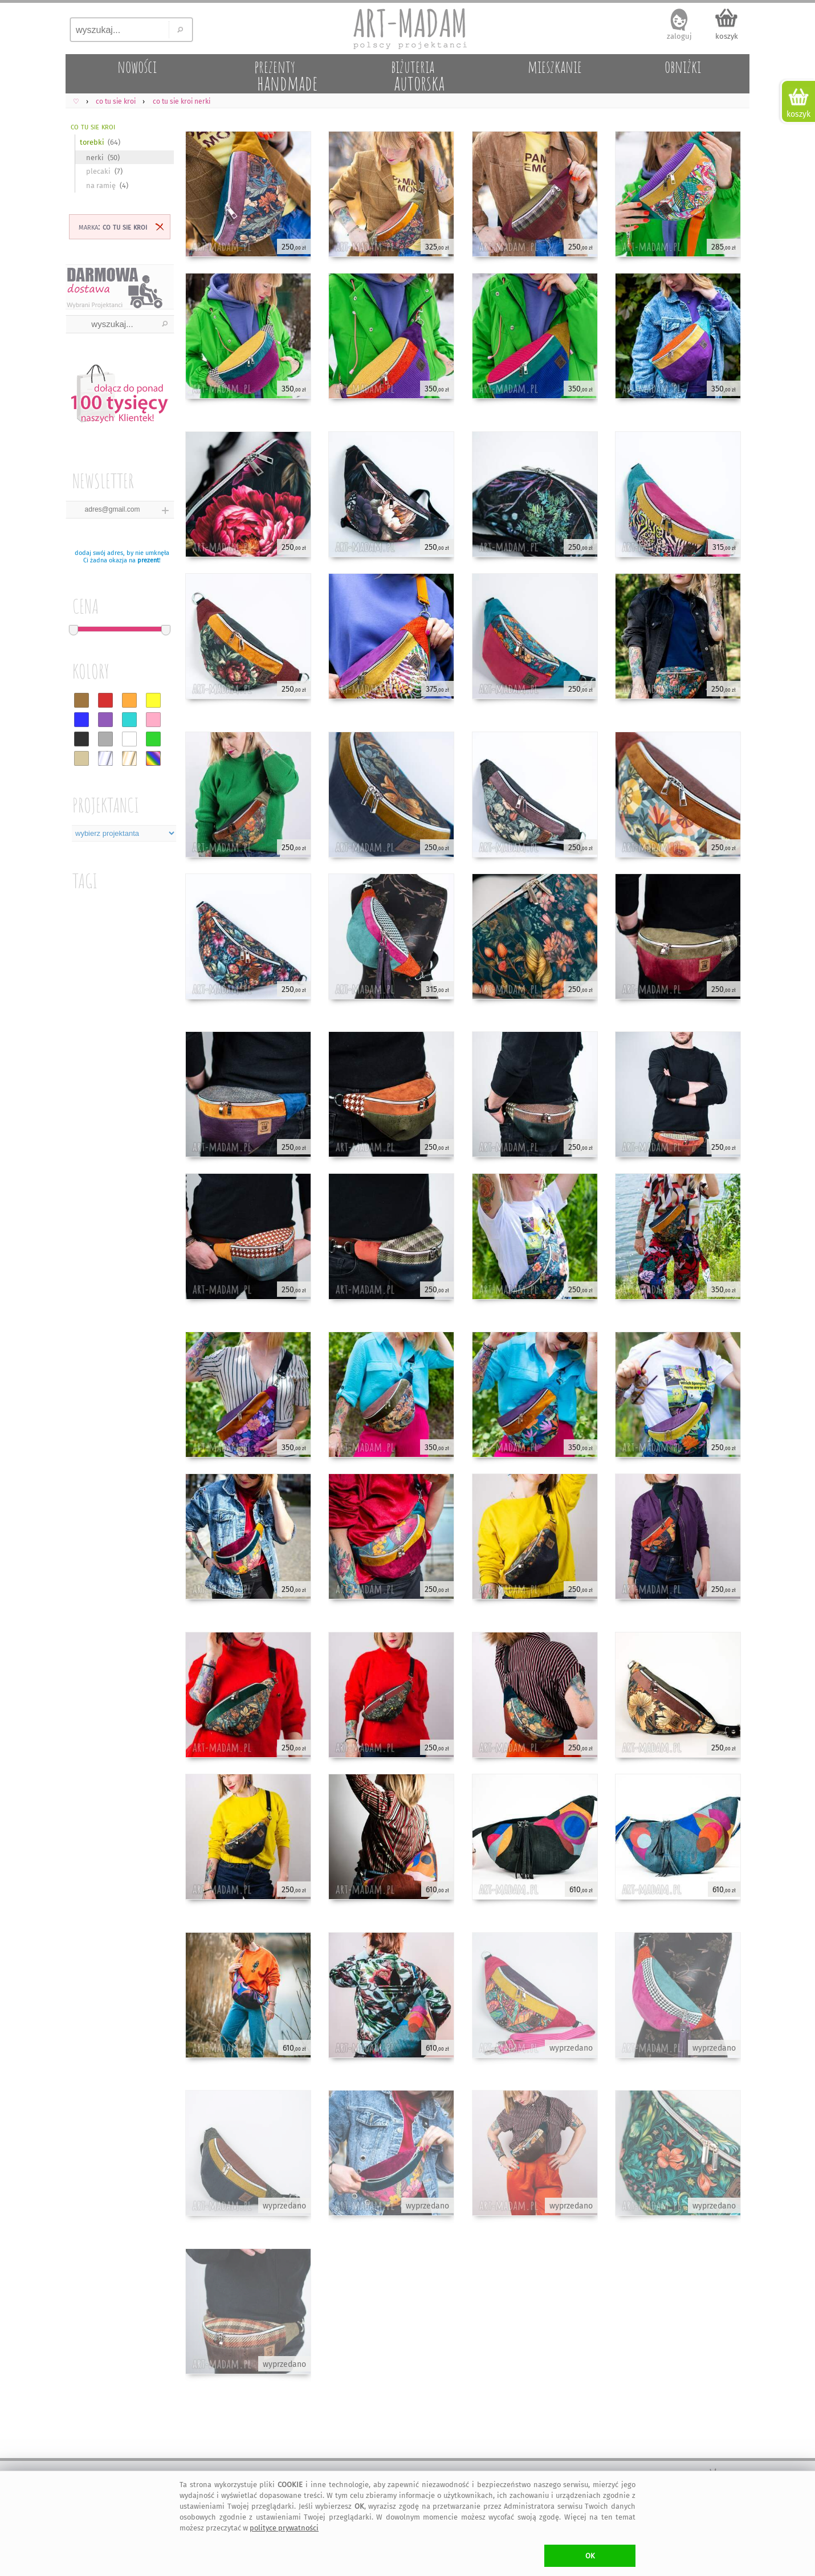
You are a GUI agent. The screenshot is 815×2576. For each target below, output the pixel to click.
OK (590, 2555)
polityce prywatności (284, 2528)
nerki (95, 157)
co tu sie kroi (93, 126)
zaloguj (679, 36)
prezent (148, 560)
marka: (113, 226)
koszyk (726, 36)
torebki (92, 142)
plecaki (98, 171)
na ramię (101, 185)
